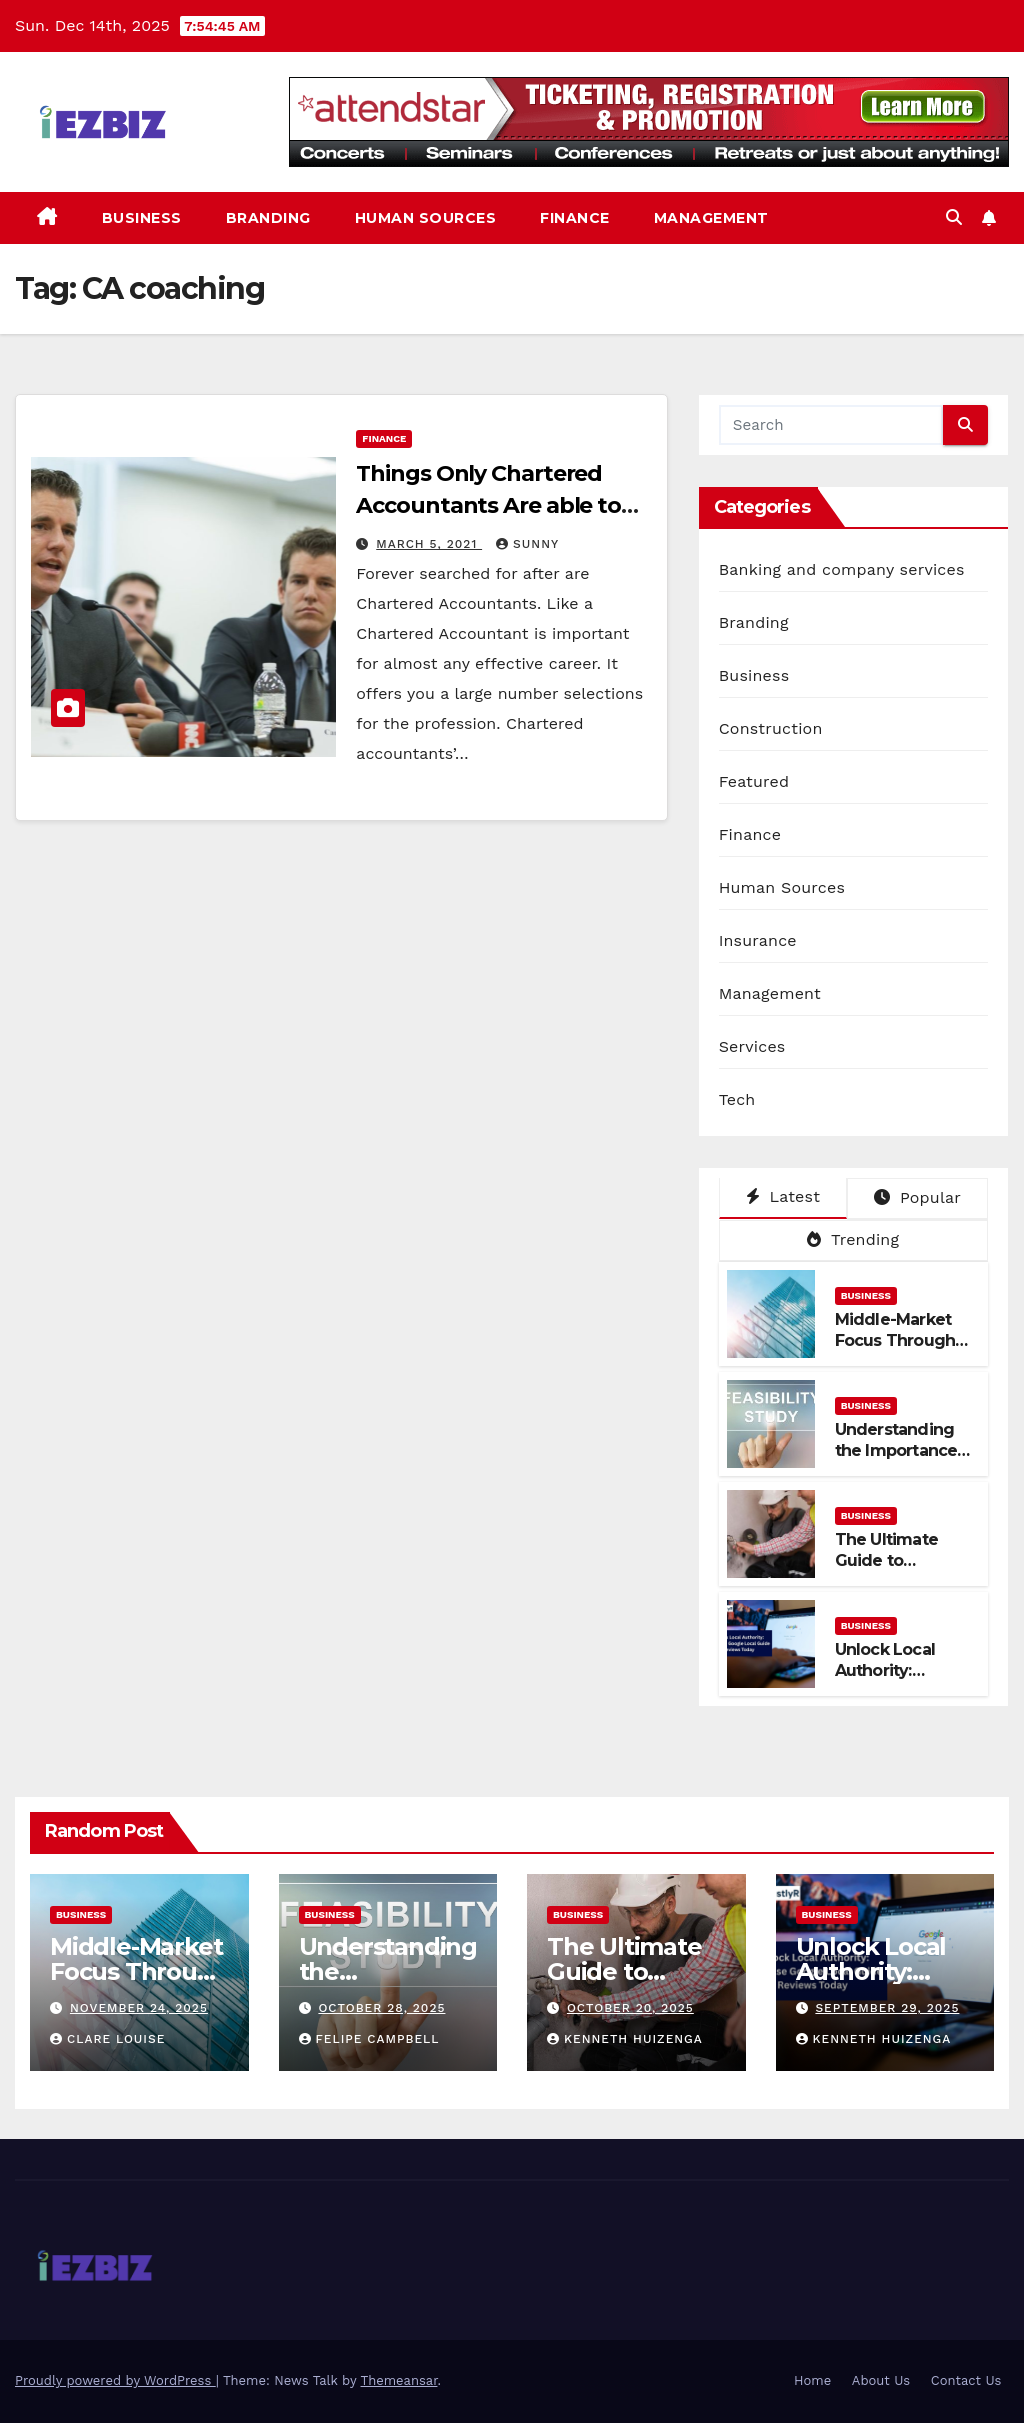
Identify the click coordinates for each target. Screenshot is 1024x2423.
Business (142, 218)
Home (812, 2380)
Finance (575, 218)
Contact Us (966, 2380)
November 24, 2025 (139, 2008)
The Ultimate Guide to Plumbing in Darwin (886, 1570)
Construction (771, 728)
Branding (268, 218)
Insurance (758, 940)
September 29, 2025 (887, 2008)
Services (752, 1046)
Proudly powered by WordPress (115, 2380)
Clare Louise (107, 2039)
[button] (954, 217)
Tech (737, 1099)
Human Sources (426, 218)
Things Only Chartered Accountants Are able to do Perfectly (488, 505)
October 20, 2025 (630, 2008)
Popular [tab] (917, 1197)
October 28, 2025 (381, 2008)
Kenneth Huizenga (625, 2039)
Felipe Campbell (369, 2039)
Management (711, 218)
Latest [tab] (783, 1196)
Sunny (527, 544)
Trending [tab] (853, 1239)
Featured (754, 781)
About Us (881, 2380)
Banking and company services (842, 569)
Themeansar (399, 2380)
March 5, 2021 (429, 544)
